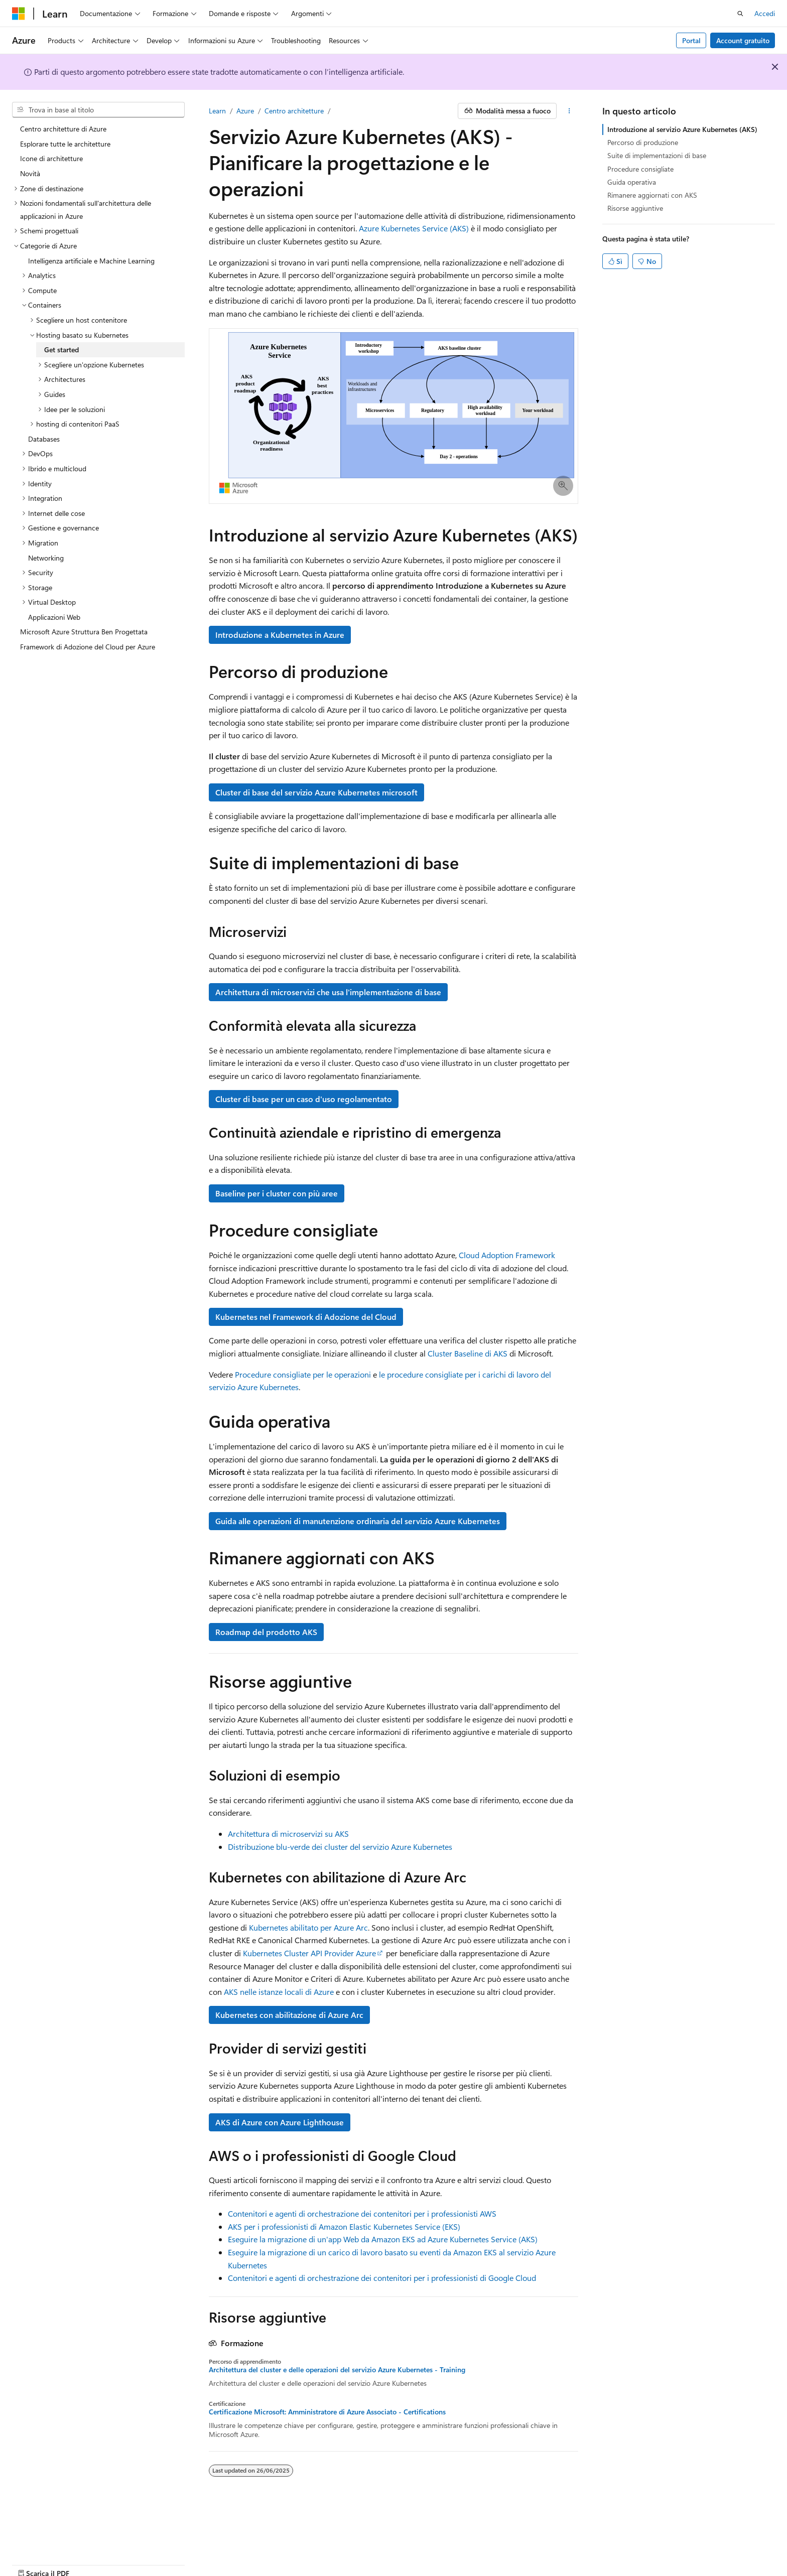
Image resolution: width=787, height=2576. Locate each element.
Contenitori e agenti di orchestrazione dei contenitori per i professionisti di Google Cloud (382, 2277)
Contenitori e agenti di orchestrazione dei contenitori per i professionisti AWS (362, 2213)
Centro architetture (294, 110)
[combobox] (98, 110)
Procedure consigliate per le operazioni (303, 1374)
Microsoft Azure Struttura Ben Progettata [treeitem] (84, 631)
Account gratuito (742, 40)
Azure (245, 110)
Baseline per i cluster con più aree (276, 1193)
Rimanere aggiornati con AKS (652, 195)
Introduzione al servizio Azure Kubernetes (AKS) (682, 129)
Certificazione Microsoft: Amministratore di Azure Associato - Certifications (327, 2411)
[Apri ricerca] (740, 14)
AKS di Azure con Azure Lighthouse (279, 2122)
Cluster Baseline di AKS (467, 1353)
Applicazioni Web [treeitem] (54, 617)
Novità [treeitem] (30, 173)
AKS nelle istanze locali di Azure (279, 1991)
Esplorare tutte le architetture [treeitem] (65, 144)
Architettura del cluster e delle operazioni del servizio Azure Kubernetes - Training (337, 2369)
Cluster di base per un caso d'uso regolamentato (303, 1099)
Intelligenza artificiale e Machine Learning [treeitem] (91, 260)
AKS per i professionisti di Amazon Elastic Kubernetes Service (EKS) (344, 2226)
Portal (691, 40)
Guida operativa (631, 182)
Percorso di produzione (642, 142)
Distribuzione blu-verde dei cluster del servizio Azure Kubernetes (340, 1846)
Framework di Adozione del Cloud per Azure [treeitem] (87, 646)
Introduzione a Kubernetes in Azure (279, 634)
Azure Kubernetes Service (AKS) (414, 228)
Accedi (764, 13)
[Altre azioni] (569, 111)
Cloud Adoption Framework (507, 1255)
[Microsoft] (18, 13)
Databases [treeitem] (44, 439)
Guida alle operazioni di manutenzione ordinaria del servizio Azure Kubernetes (357, 1521)
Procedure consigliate (640, 169)
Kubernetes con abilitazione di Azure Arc (289, 2014)
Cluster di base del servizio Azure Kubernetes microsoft (316, 792)
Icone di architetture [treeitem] (51, 158)
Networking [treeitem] (46, 558)
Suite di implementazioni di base (656, 155)
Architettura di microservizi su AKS (288, 1833)
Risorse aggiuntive (635, 208)
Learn (217, 110)
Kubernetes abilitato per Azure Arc (308, 1927)
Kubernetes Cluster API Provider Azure (309, 1953)
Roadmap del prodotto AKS (266, 1631)
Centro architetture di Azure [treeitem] (63, 128)
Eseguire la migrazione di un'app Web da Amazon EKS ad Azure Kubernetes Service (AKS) (383, 2239)
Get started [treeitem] (61, 349)
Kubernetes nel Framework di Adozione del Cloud (306, 1316)
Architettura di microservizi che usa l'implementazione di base (328, 992)
